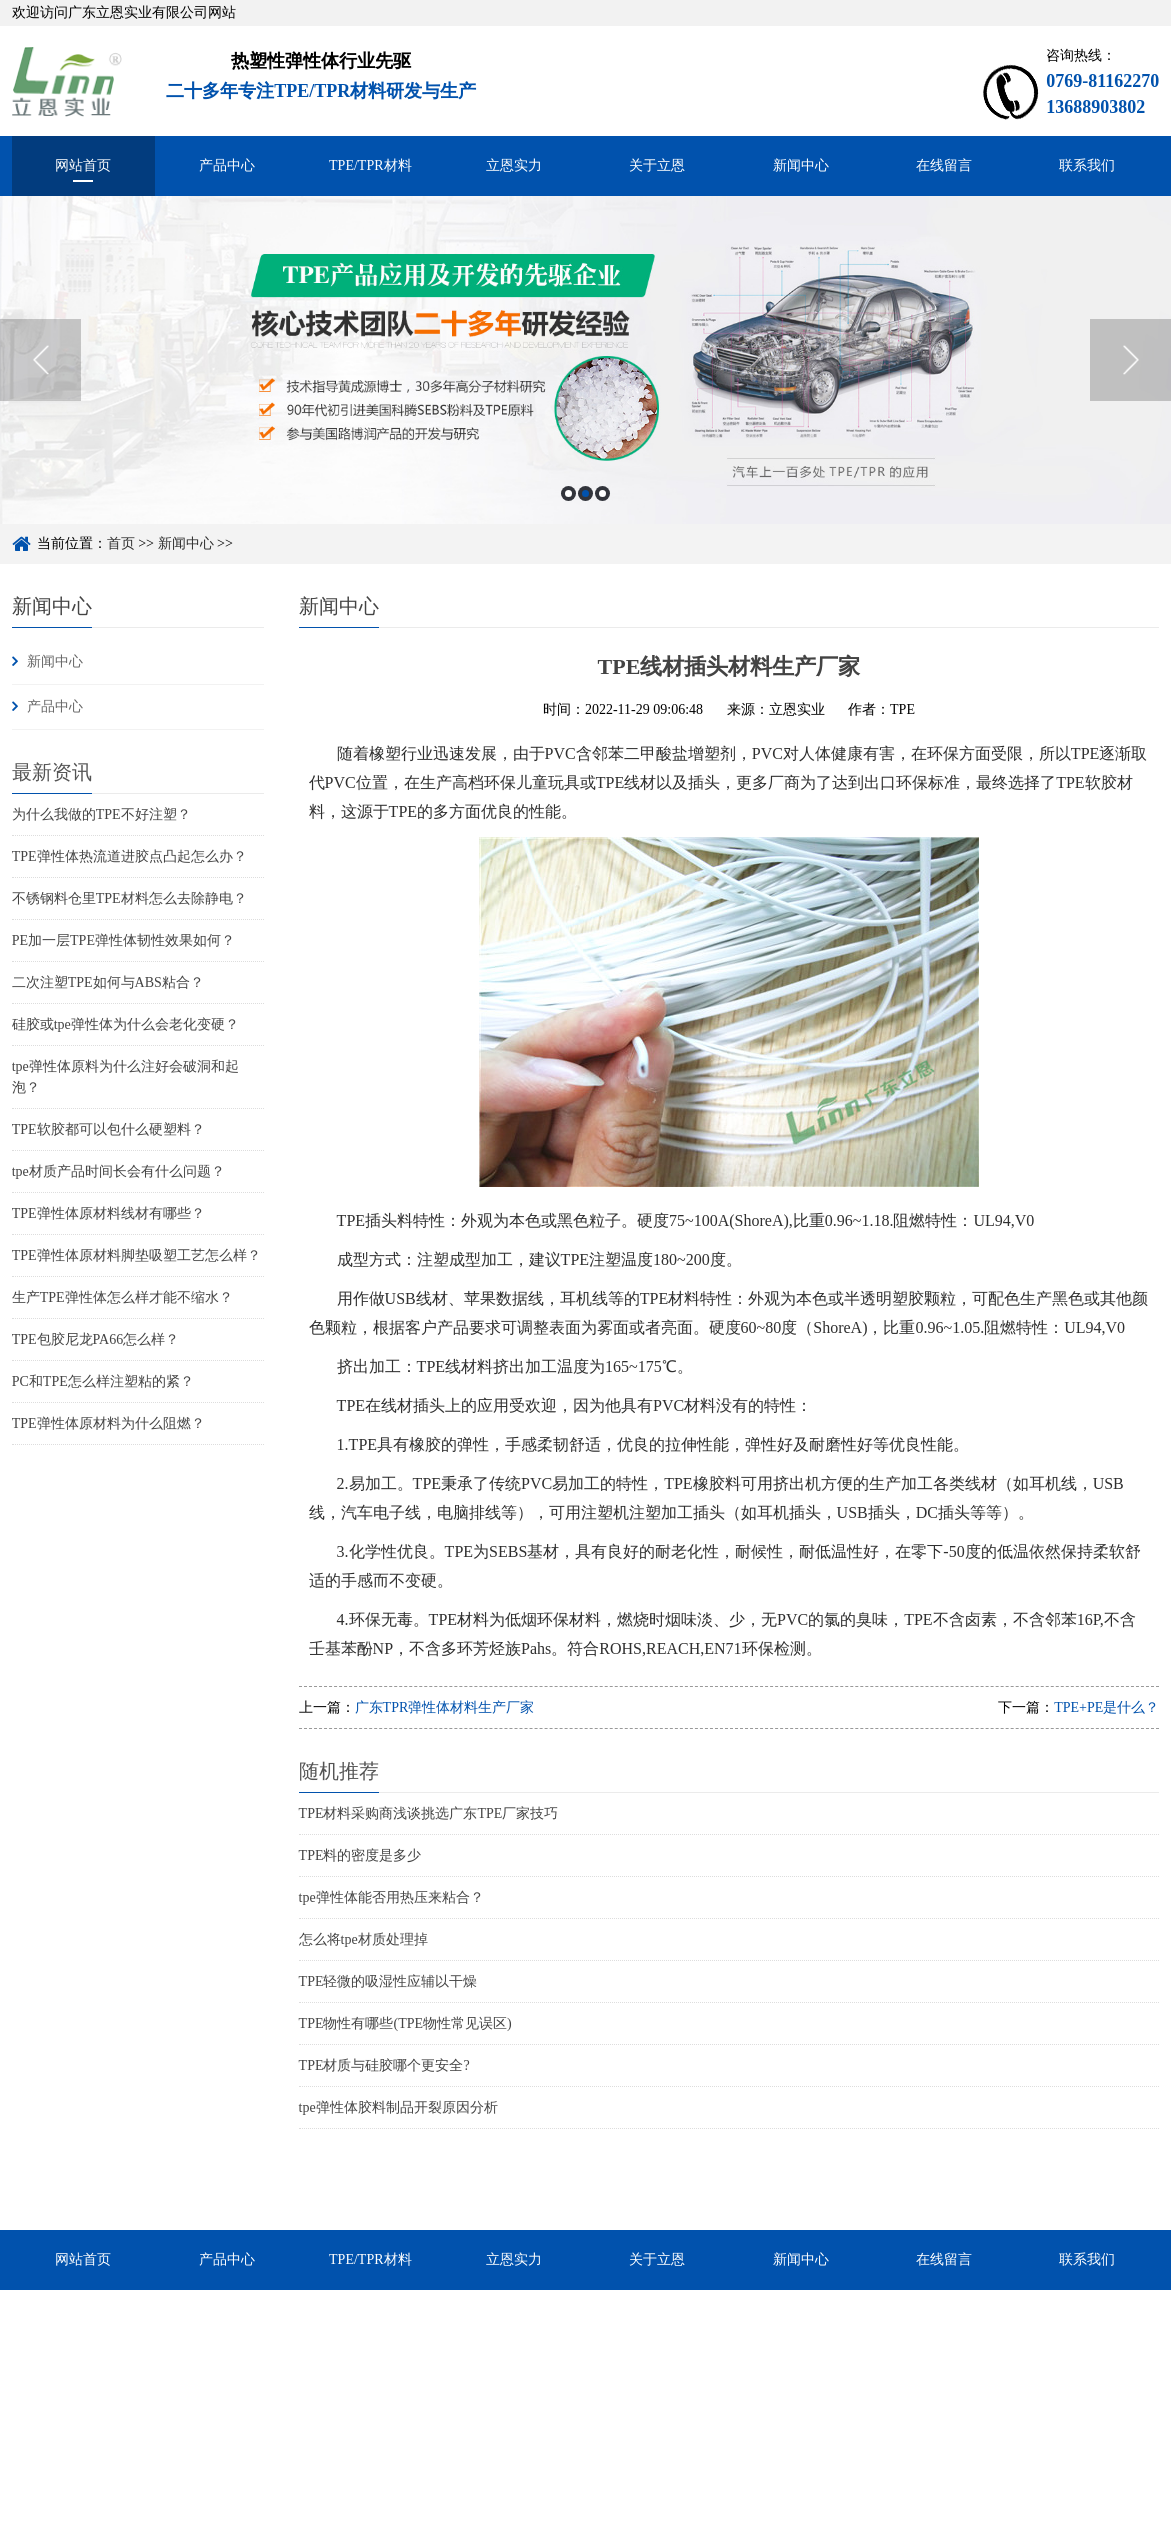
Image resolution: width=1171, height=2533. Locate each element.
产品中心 (227, 165)
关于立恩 (657, 165)
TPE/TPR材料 (370, 165)
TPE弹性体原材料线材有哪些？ (108, 1213)
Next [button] (1130, 360)
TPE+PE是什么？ (1106, 1707)
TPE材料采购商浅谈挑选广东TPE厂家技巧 (429, 1813)
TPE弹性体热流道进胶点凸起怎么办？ (129, 856)
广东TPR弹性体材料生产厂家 (445, 1707)
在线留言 (944, 165)
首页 (121, 543)
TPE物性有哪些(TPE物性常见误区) (405, 2023)
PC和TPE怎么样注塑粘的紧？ (103, 1381)
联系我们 (1087, 165)
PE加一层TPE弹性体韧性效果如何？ (123, 940)
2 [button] (585, 493)
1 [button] (568, 493)
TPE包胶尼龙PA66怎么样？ (96, 1339)
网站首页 (83, 165)
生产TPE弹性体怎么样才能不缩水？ (122, 1297)
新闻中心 (801, 165)
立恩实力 (514, 165)
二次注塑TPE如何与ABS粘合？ (108, 982)
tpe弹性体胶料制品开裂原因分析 (398, 2107)
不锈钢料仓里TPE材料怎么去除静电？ (129, 898)
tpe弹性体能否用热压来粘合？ (391, 1897)
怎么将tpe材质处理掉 (363, 1939)
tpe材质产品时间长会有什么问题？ (118, 1171)
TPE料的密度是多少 (360, 1855)
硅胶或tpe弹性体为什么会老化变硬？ (125, 1024)
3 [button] (602, 493)
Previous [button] (40, 360)
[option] (585, 360)
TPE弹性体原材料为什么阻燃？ (108, 1423)
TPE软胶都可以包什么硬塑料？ (108, 1129)
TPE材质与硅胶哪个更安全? (384, 2065)
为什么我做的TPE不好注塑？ (101, 814)
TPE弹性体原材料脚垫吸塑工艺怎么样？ (136, 1255)
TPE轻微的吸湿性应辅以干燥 (388, 1981)
